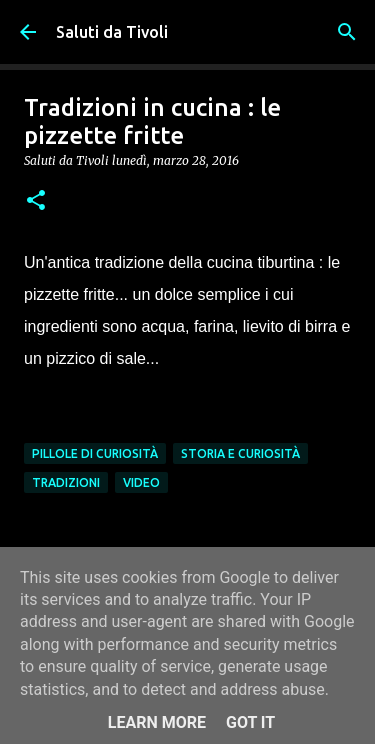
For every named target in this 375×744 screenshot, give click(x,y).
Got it (250, 722)
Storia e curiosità (240, 453)
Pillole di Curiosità (95, 453)
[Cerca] (347, 32)
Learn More (157, 722)
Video (141, 482)
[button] (36, 201)
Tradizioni (66, 482)
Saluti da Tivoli (112, 32)
